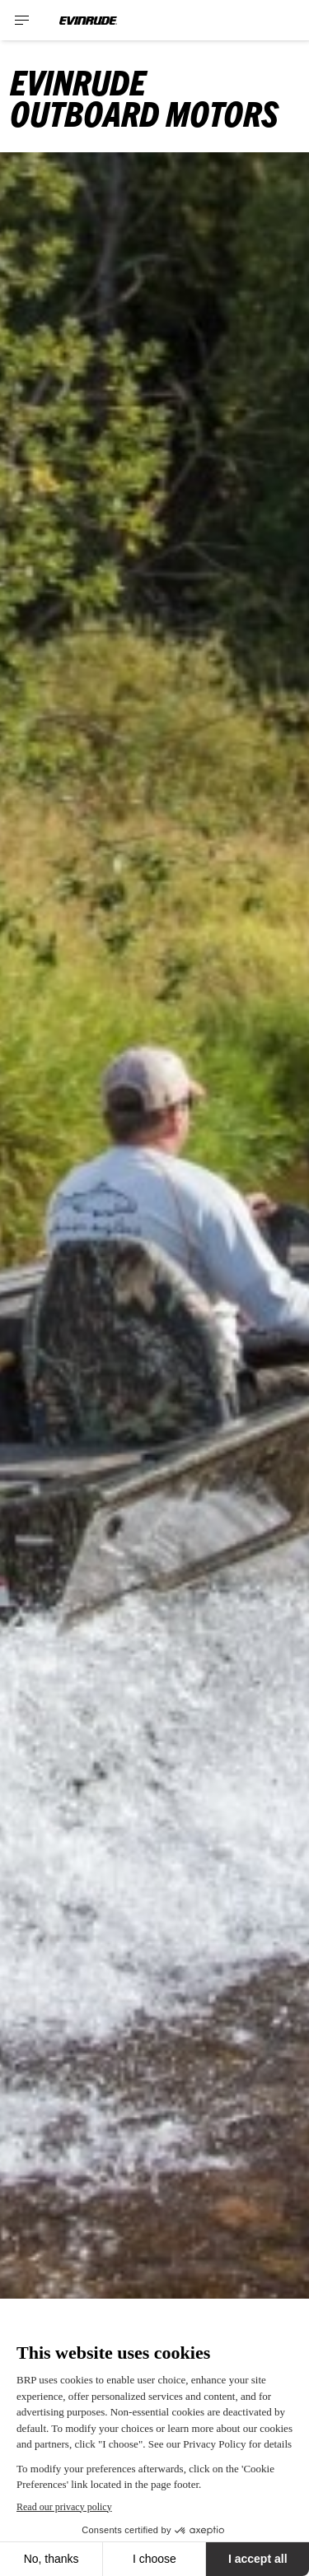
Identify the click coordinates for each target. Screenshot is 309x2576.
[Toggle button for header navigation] (22, 20)
